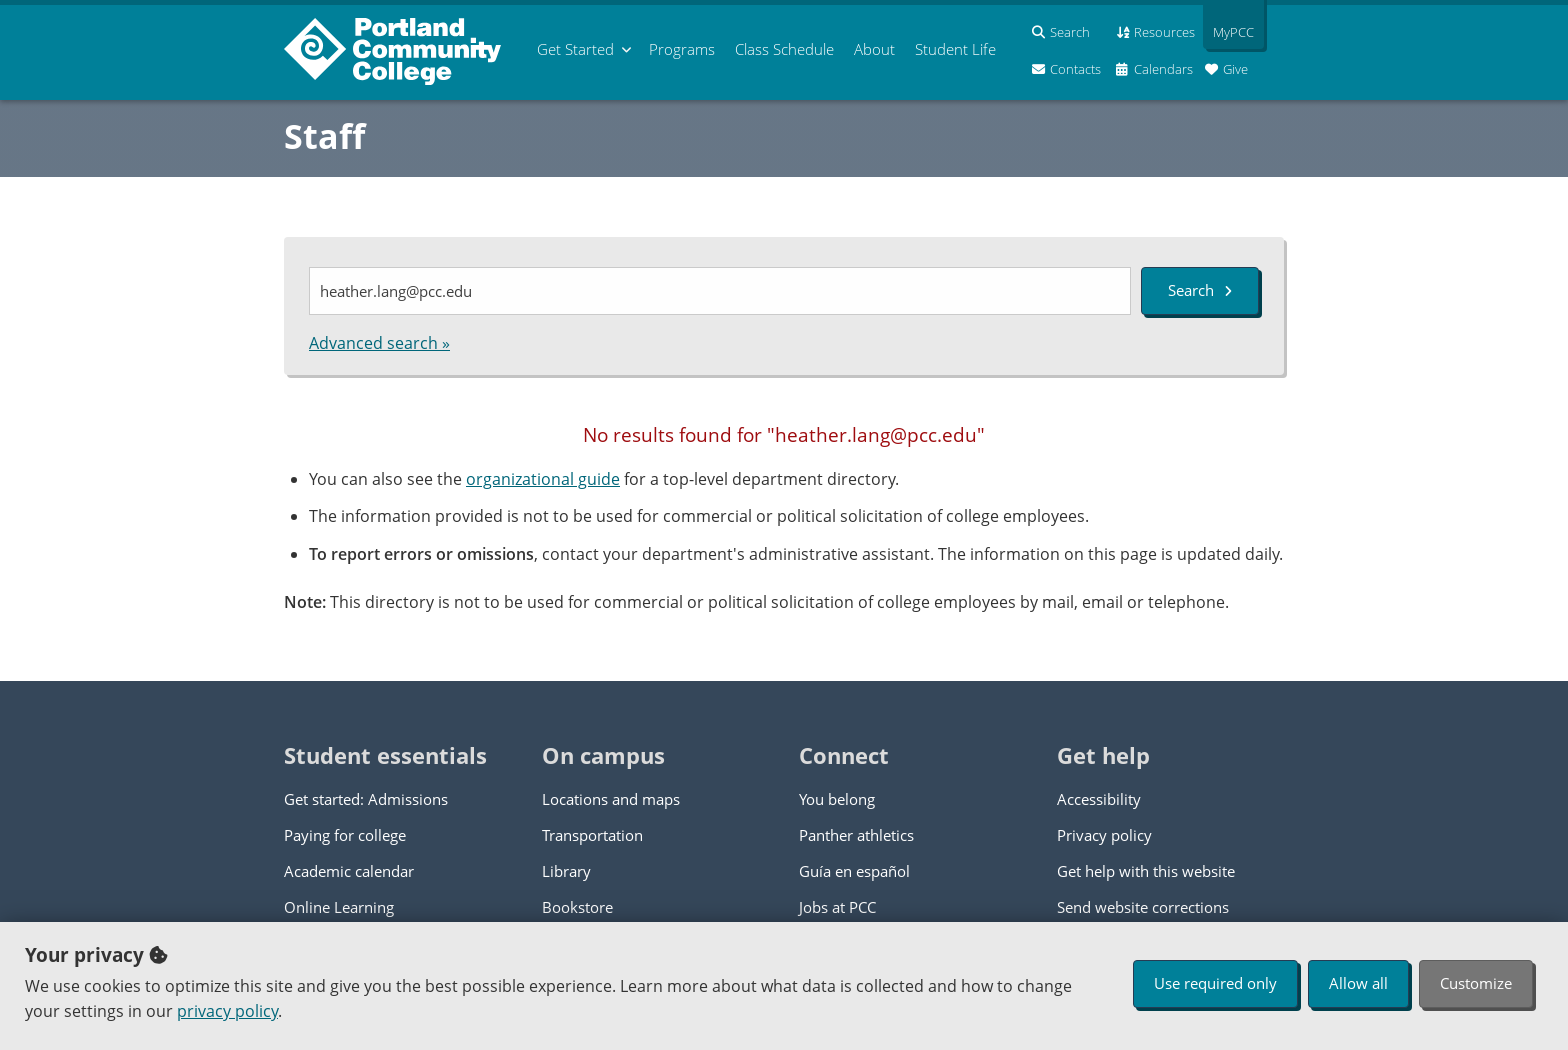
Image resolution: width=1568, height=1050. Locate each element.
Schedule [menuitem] (784, 49)
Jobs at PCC (837, 907)
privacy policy (227, 1011)
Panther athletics (856, 835)
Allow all (1358, 983)
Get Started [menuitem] (575, 49)
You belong (837, 799)
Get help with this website (1146, 871)
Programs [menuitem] (682, 49)
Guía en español (854, 871)
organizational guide (543, 479)
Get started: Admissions (366, 799)
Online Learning (339, 907)
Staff (324, 136)
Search (1200, 290)
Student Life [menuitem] (955, 49)
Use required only (1215, 983)
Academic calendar (349, 871)
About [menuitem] (874, 49)
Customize (1476, 983)
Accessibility (1099, 799)
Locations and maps (611, 799)
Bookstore (577, 907)
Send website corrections (1143, 907)
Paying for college (345, 835)
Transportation (592, 835)
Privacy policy (1104, 835)
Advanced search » (379, 343)
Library (566, 871)
